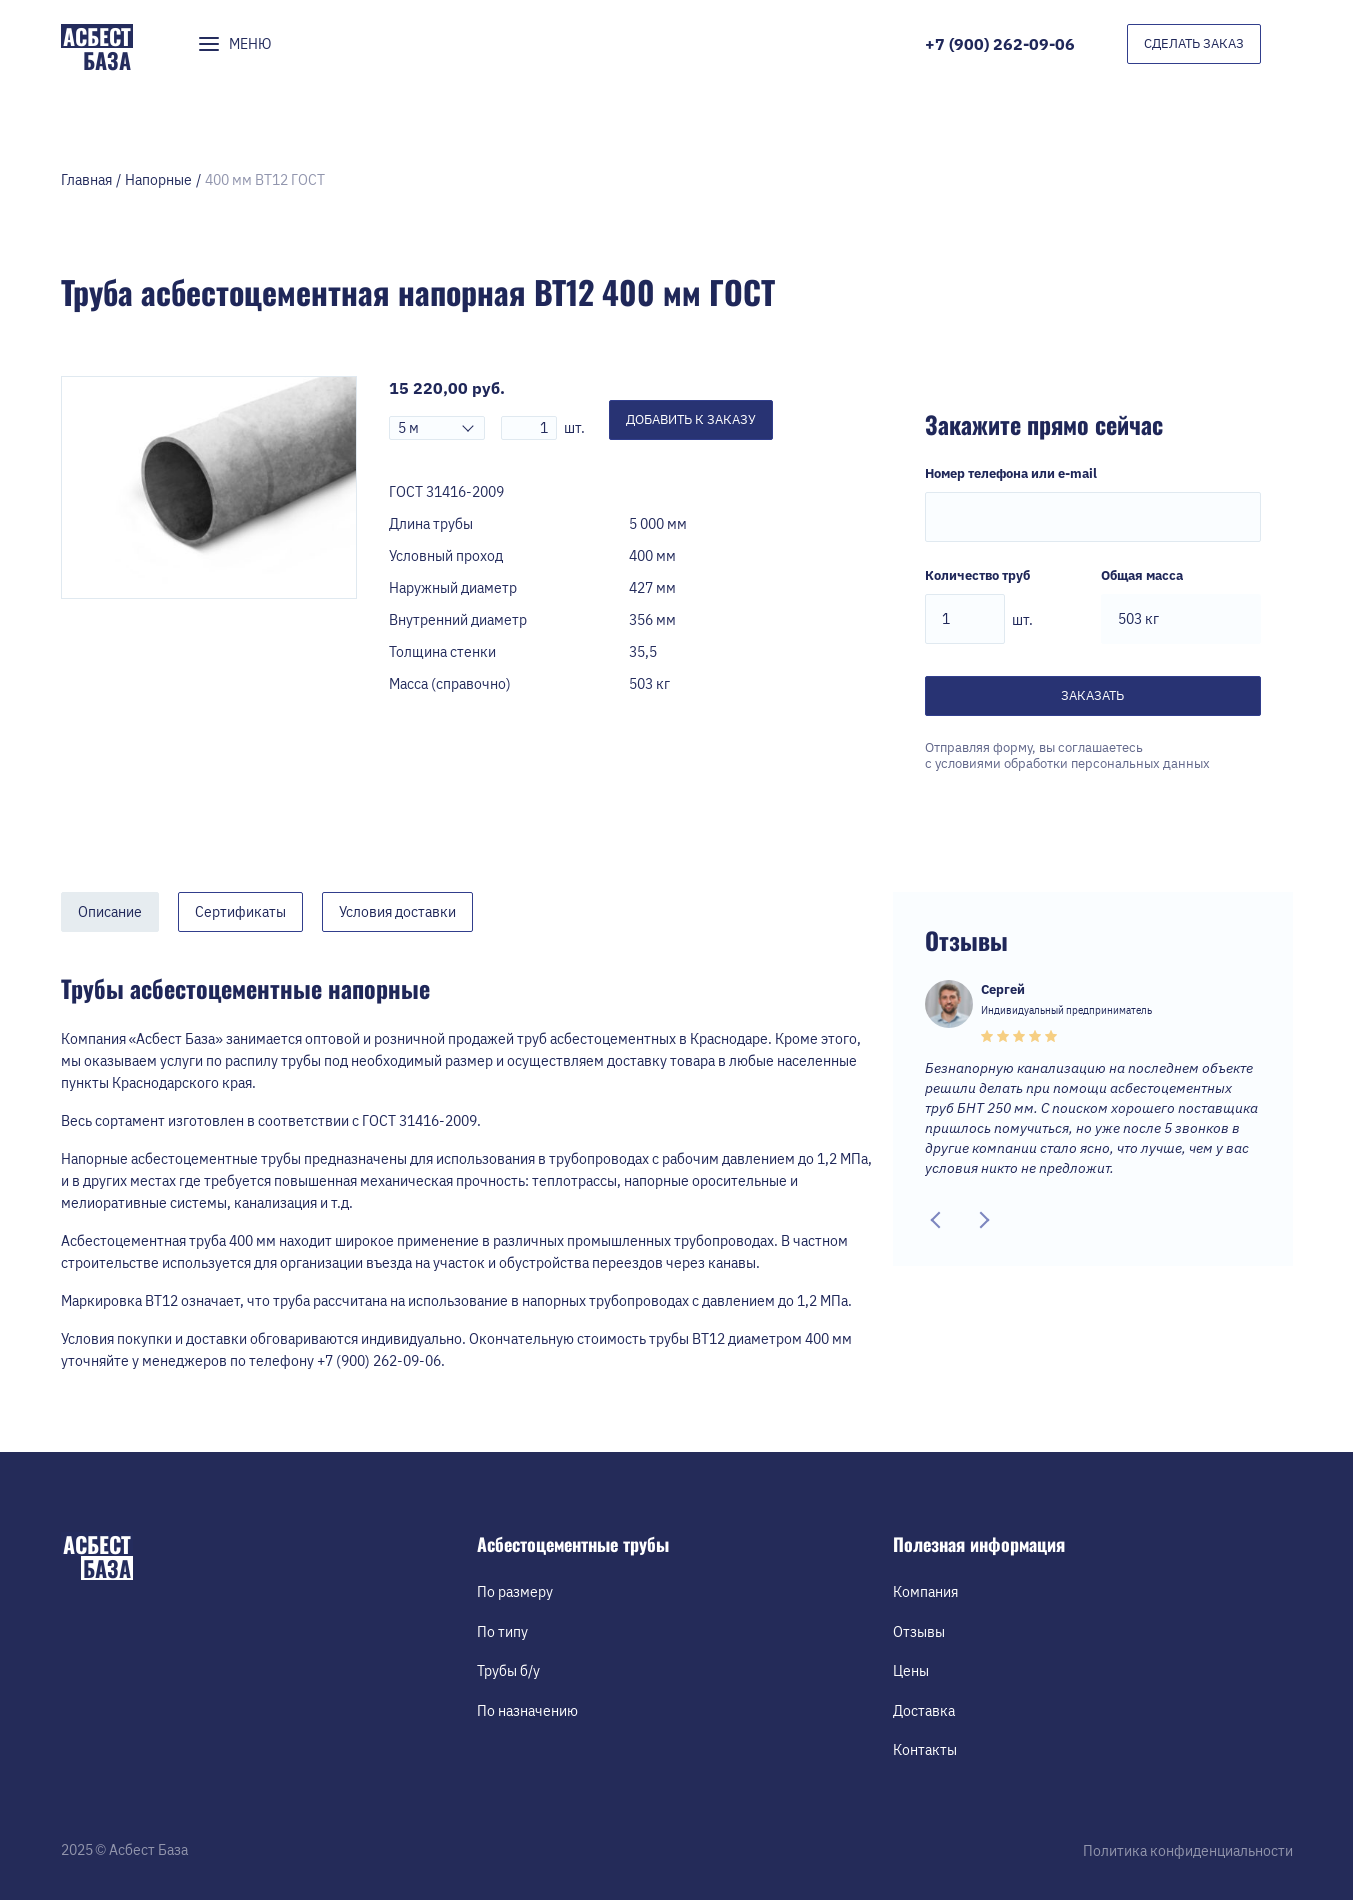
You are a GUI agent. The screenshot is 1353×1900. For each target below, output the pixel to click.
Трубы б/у (508, 1671)
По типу (502, 1632)
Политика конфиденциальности (1188, 1851)
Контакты (925, 1750)
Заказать (1092, 695)
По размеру (515, 1592)
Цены (911, 1671)
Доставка (924, 1711)
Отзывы (919, 1632)
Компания (925, 1592)
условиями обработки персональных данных (1072, 763)
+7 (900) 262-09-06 (1000, 44)
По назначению (527, 1711)
